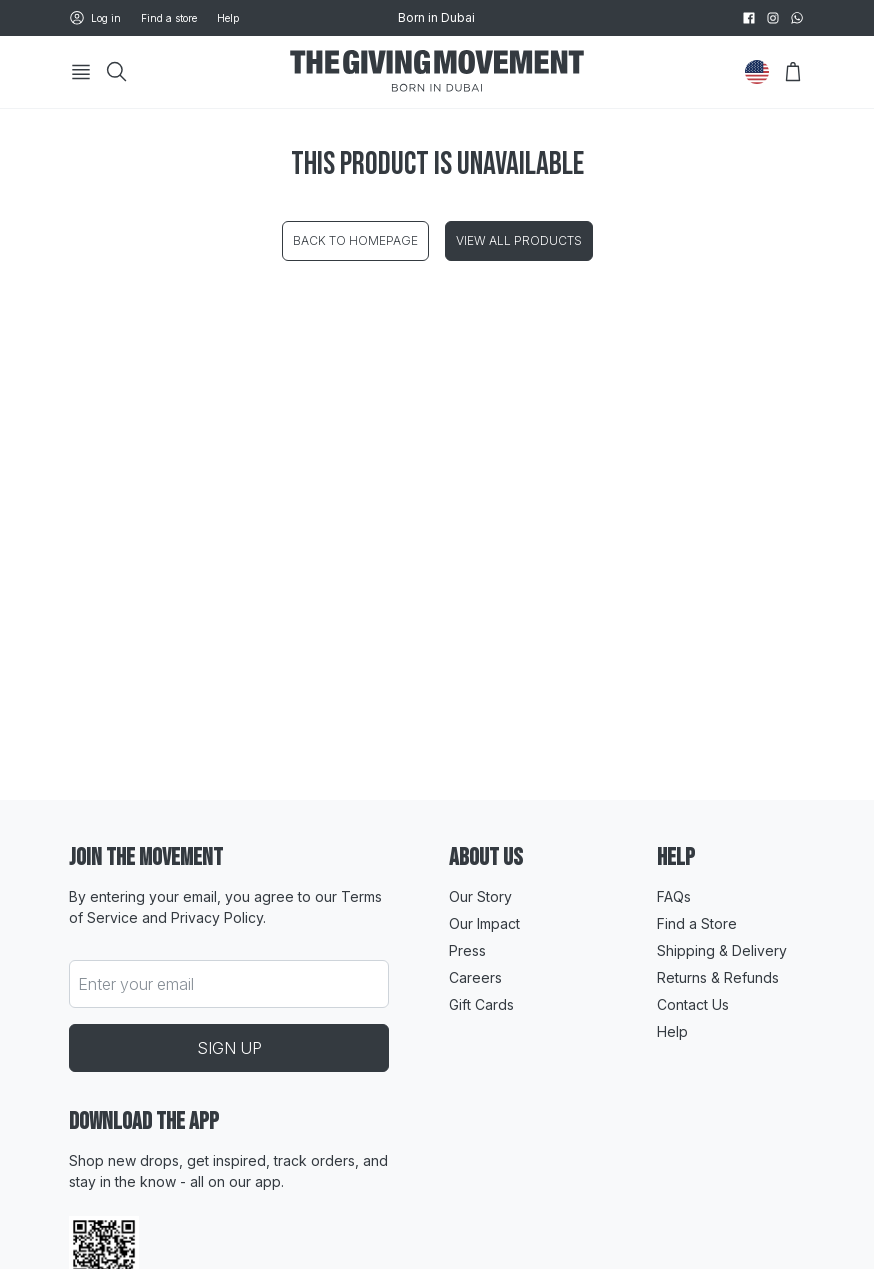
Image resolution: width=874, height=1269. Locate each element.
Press (467, 950)
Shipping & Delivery (722, 950)
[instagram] (773, 18)
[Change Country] (757, 72)
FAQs (674, 896)
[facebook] (749, 18)
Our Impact (484, 923)
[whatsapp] (797, 18)
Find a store (169, 18)
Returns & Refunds (718, 977)
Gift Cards (481, 1004)
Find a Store (697, 923)
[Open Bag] (793, 72)
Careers (475, 977)
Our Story (480, 896)
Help (228, 18)
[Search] (117, 72)
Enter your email (136, 984)
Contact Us (693, 1004)
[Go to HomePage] (437, 72)
